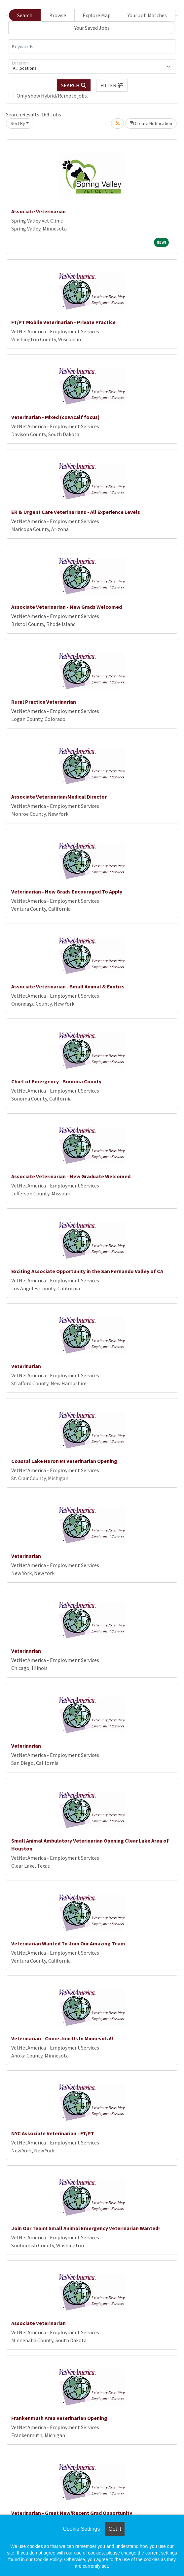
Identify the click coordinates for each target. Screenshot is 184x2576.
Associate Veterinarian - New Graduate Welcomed (70, 1176)
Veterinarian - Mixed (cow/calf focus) (55, 417)
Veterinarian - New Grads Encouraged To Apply (66, 891)
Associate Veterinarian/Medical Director (59, 796)
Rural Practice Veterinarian (43, 701)
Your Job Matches (147, 15)
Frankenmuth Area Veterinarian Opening (59, 2418)
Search (24, 15)
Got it (114, 2529)
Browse (57, 15)
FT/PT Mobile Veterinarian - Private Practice (63, 322)
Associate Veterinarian (38, 211)
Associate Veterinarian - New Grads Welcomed (66, 606)
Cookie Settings (81, 2529)
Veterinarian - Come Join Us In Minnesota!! (62, 2038)
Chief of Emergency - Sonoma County (56, 1081)
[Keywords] (92, 46)
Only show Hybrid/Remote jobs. (52, 95)
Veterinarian (26, 1366)
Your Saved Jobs (92, 27)
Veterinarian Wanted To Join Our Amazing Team (68, 1943)
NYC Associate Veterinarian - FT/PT (52, 2133)
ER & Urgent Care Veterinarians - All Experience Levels (75, 512)
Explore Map (97, 15)
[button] (112, 85)
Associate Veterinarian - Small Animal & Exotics (68, 986)
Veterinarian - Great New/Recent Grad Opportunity (71, 2513)
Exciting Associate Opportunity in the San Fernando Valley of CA (87, 1271)
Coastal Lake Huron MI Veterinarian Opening (64, 1461)
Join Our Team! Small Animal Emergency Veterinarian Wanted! (85, 2228)
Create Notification (151, 123)
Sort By (18, 123)
